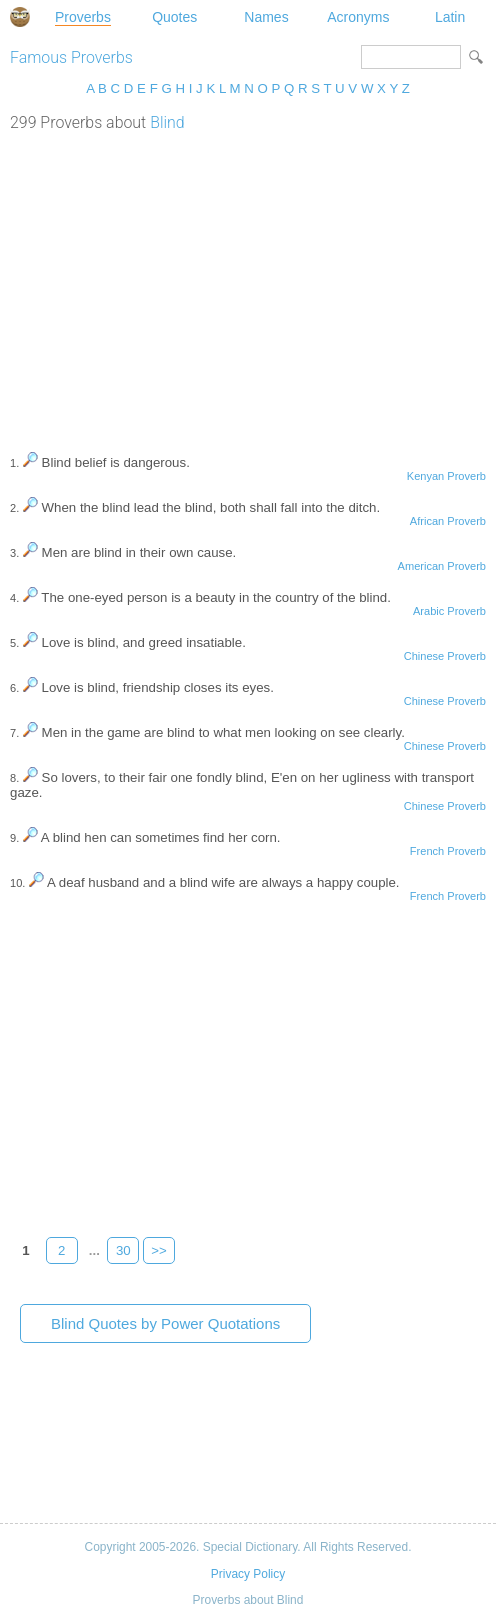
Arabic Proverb (449, 611)
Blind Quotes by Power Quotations (165, 1323)
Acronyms (358, 17)
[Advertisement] (248, 282)
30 (123, 1250)
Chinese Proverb (445, 656)
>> (159, 1250)
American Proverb (442, 566)
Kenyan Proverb (446, 476)
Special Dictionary (20, 17)
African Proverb (448, 521)
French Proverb (448, 851)
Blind (167, 122)
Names (266, 17)
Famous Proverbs (71, 57)
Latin (450, 17)
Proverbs (83, 17)
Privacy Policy (248, 1574)
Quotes (174, 17)
